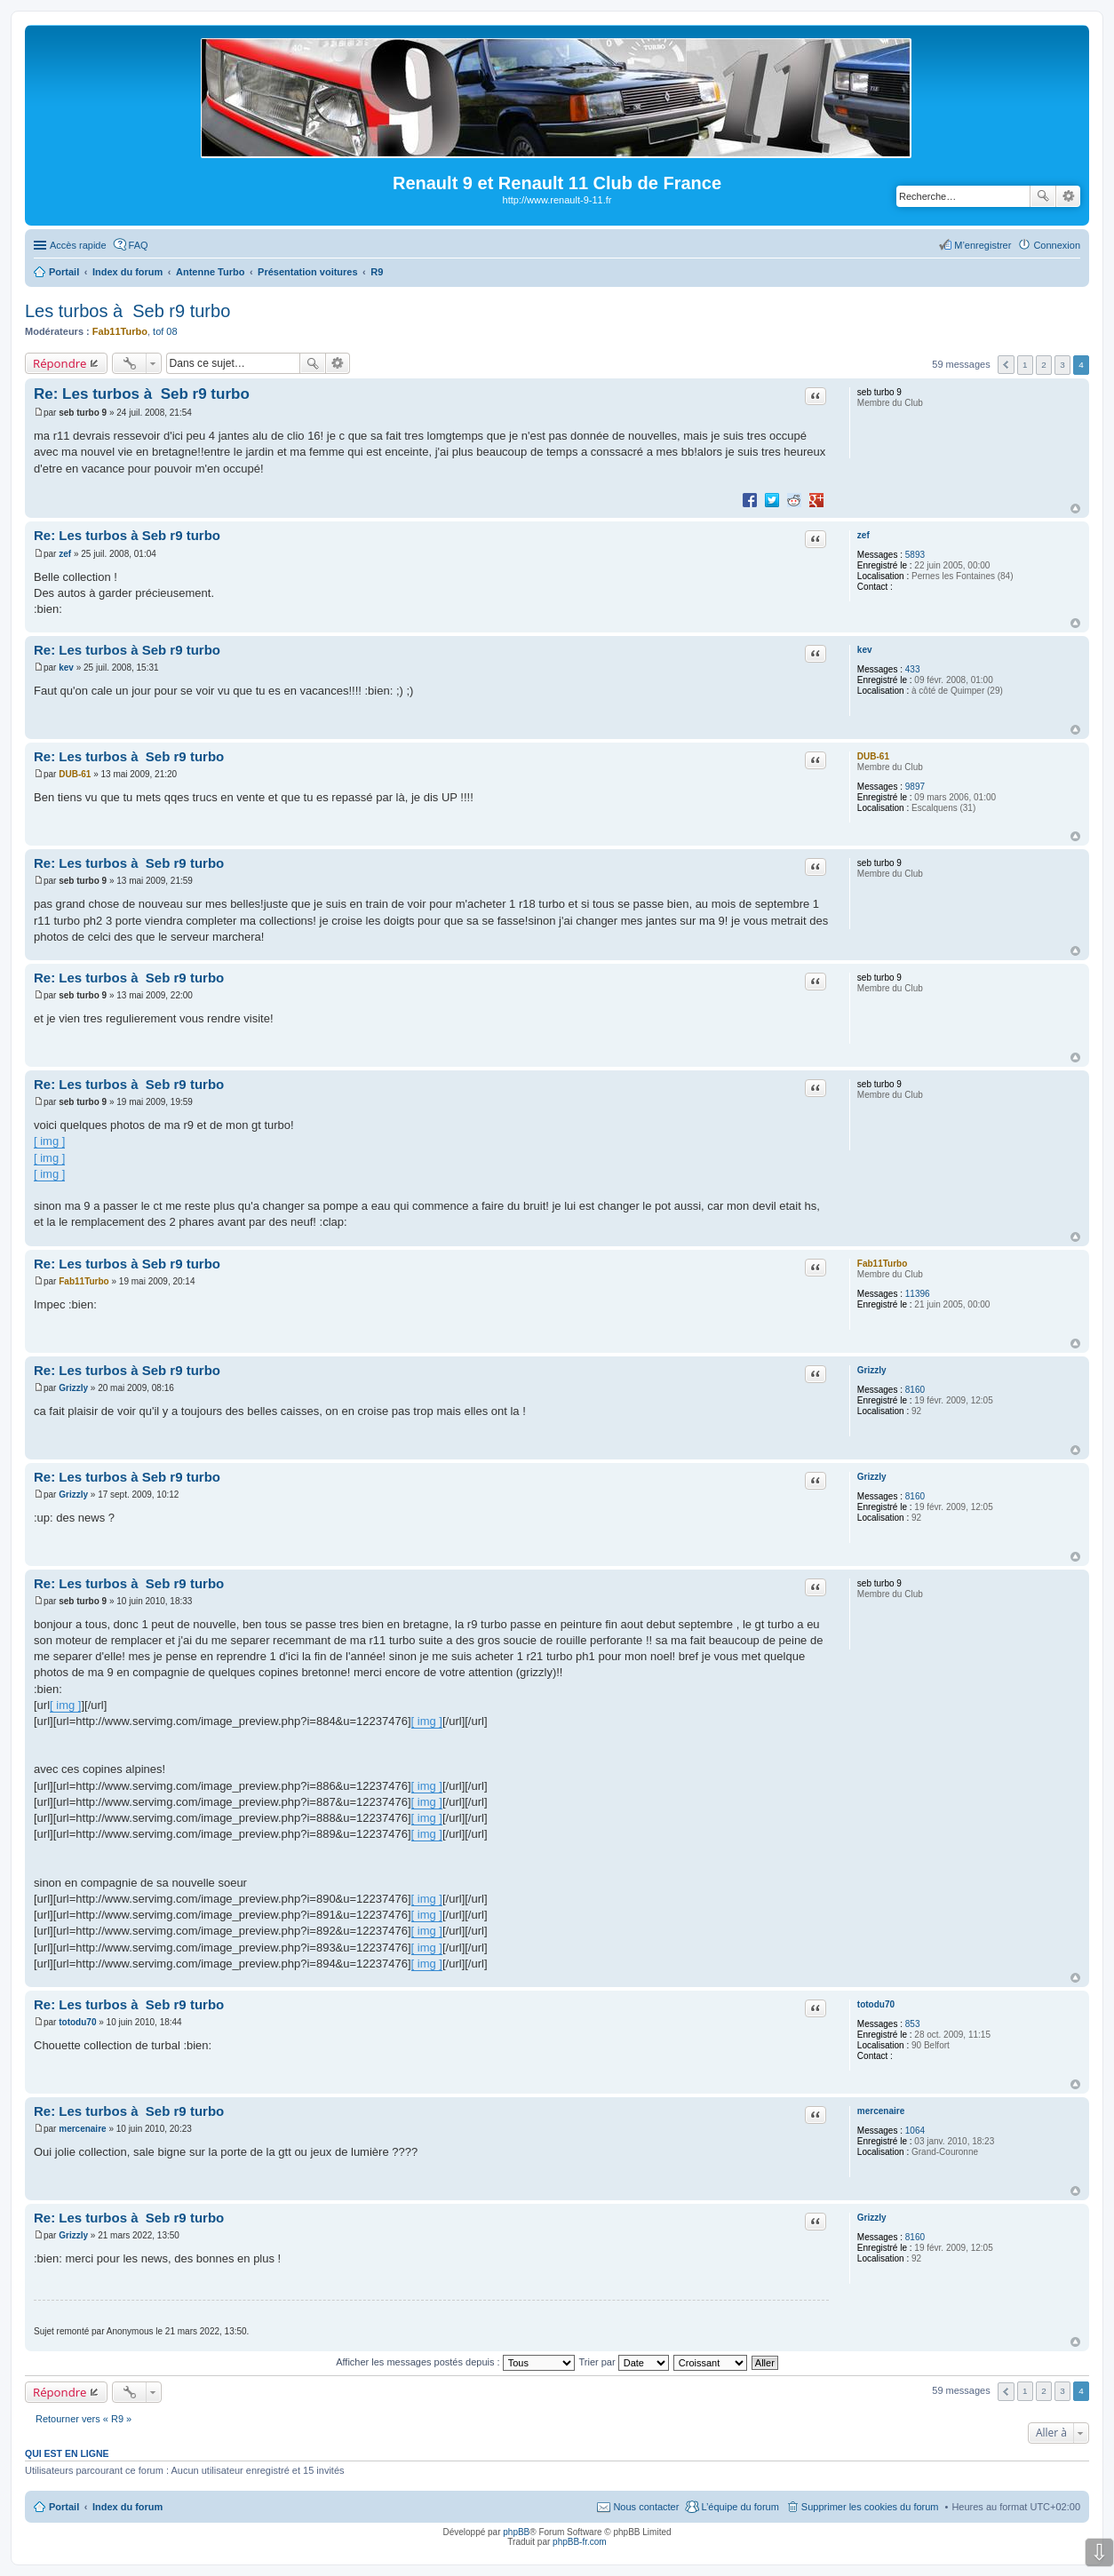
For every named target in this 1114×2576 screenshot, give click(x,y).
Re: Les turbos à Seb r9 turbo (142, 394)
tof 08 (165, 331)
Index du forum (127, 2506)
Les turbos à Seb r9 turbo (127, 311)
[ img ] (49, 1141)
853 (912, 2024)
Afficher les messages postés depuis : (455, 2362)
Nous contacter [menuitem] (646, 2506)
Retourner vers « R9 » (83, 2418)
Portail (64, 271)
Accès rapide (78, 245)
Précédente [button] (1006, 364)
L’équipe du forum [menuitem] (739, 2506)
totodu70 (876, 2004)
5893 (915, 555)
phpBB (516, 2532)
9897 (915, 786)
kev (864, 650)
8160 (915, 1390)
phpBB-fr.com (580, 2542)
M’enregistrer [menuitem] (982, 245)
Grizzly (872, 1370)
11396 (917, 1294)
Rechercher (1043, 196)
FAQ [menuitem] (138, 245)
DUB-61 (873, 756)
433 (912, 669)
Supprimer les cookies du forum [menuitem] (870, 2506)
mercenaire (880, 2111)
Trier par (624, 2362)
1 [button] (1025, 365)
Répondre (60, 363)
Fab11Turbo (119, 331)
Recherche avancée (1068, 196)
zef (863, 535)
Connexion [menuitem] (1056, 245)
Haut (1075, 508)
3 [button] (1062, 365)
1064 (915, 2130)
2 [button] (1043, 365)
